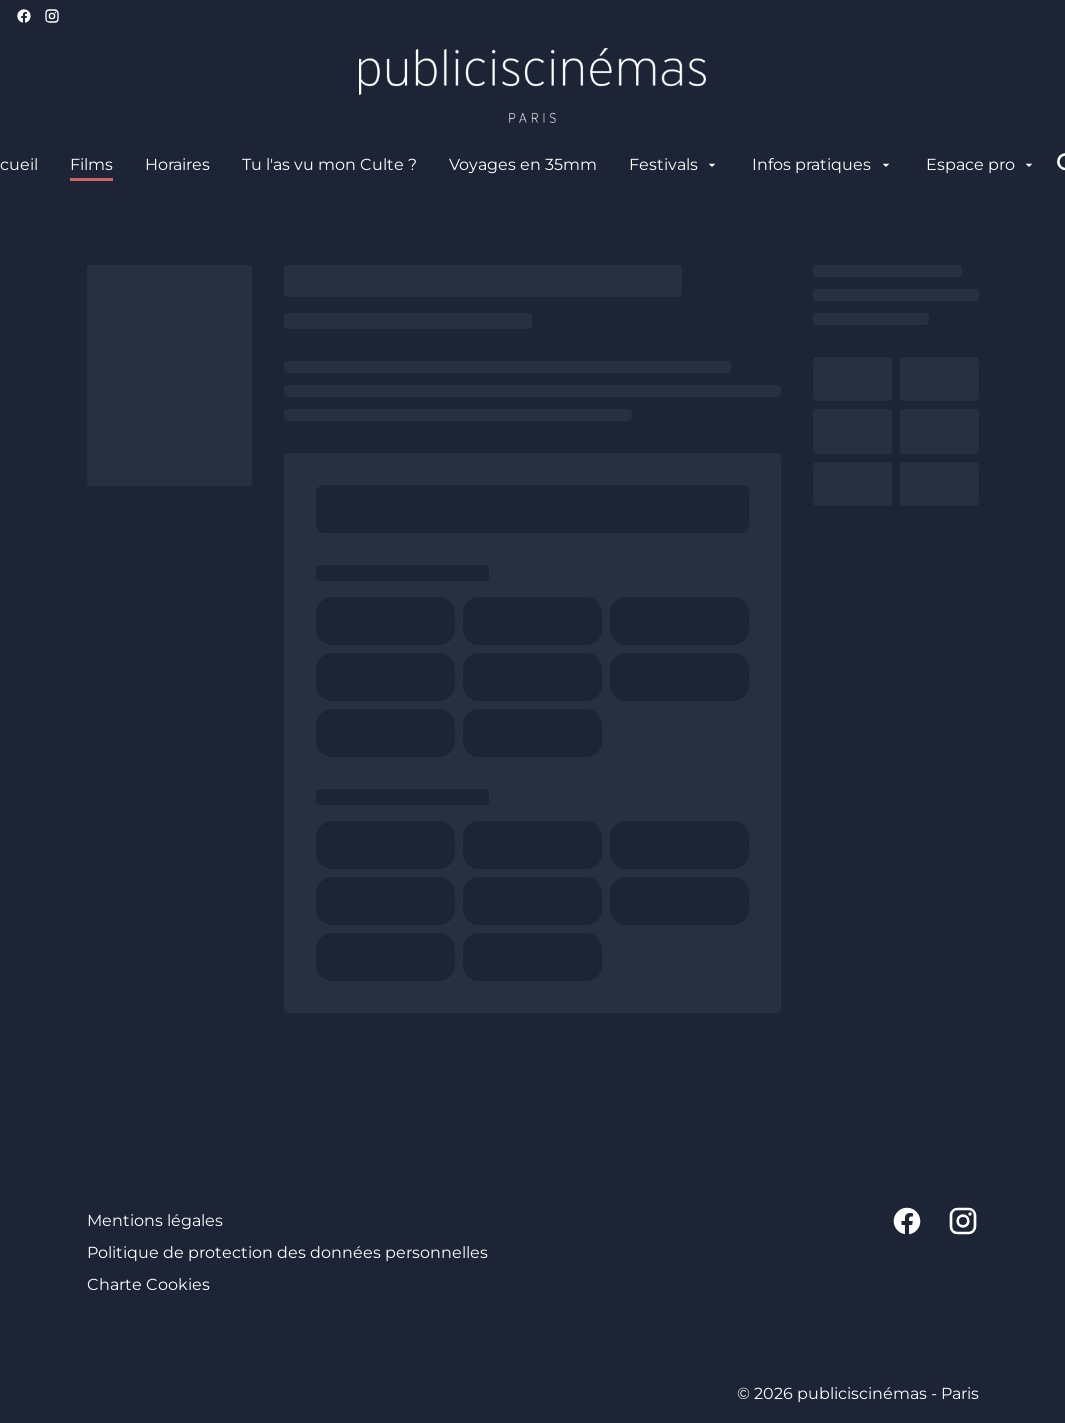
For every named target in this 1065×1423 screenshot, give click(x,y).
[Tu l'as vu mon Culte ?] (329, 165)
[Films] (91, 165)
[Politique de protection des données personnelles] (287, 1253)
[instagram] (52, 16)
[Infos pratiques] (822, 165)
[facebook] (24, 16)
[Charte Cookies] (148, 1285)
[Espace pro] (981, 165)
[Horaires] (177, 165)
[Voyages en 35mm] (523, 165)
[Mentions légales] (155, 1221)
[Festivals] (674, 165)
